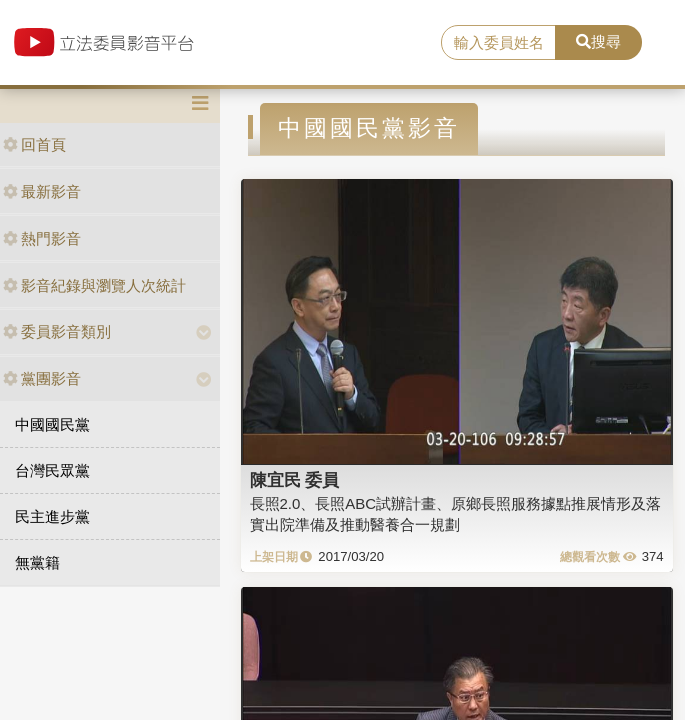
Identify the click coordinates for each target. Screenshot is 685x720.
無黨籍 (37, 562)
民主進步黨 (52, 516)
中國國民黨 (52, 424)
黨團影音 (42, 378)
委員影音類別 (57, 331)
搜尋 (598, 41)
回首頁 (34, 144)
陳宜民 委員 (295, 480)
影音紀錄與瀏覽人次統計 (94, 285)
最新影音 (42, 191)
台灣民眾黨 (52, 470)
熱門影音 (42, 238)
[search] (498, 43)
